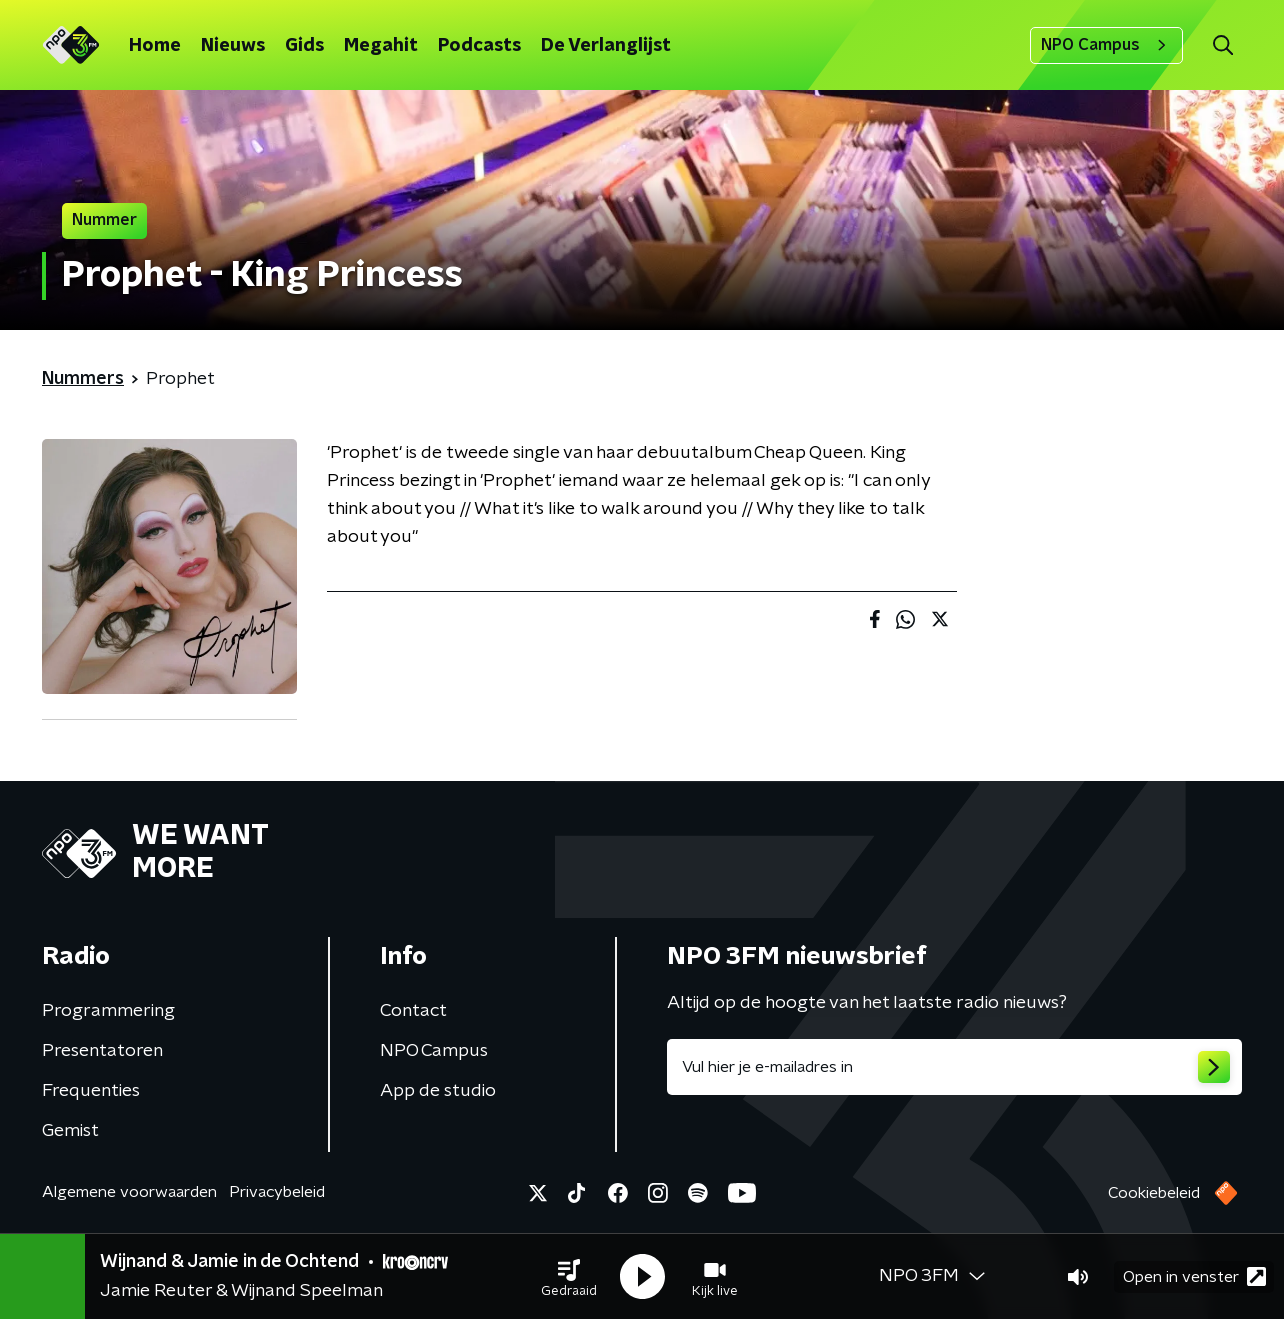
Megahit (381, 46)
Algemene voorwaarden (129, 1192)
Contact (413, 1011)
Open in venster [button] (1194, 1276)
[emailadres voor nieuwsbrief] (954, 1067)
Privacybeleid (277, 1192)
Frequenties (91, 1091)
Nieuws (233, 46)
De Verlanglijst (606, 46)
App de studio (438, 1091)
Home (155, 46)
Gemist (70, 1131)
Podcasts (479, 46)
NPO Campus (1106, 45)
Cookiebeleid (1154, 1193)
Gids (304, 46)
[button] (569, 1277)
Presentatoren (102, 1051)
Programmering (108, 1011)
